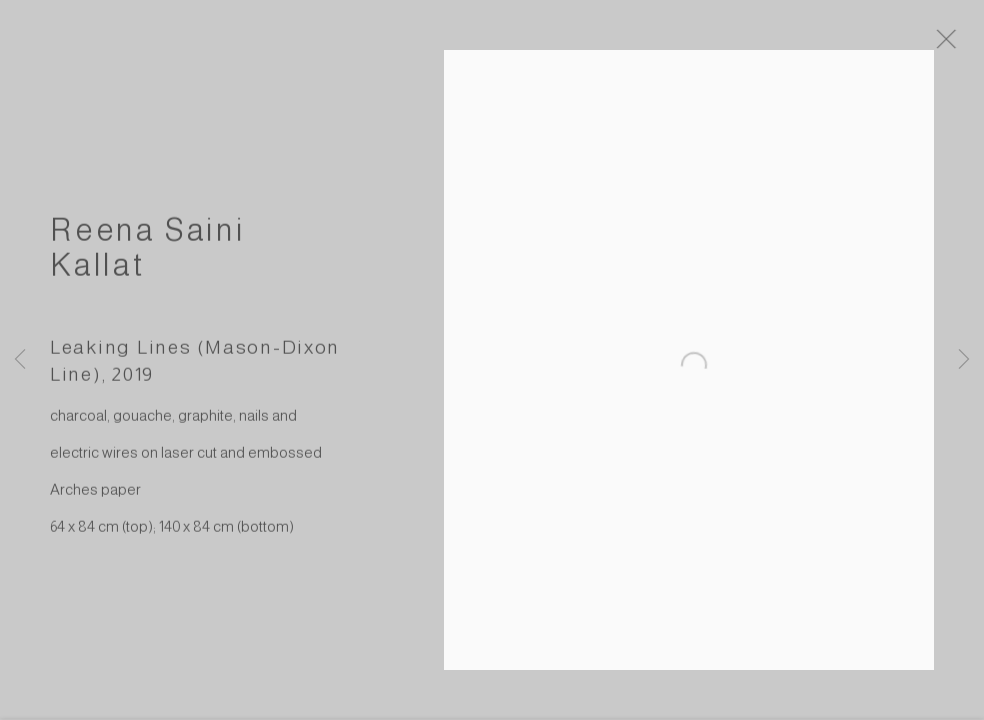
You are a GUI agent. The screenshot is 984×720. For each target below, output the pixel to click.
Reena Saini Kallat (148, 257)
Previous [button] (20, 360)
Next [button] (964, 360)
